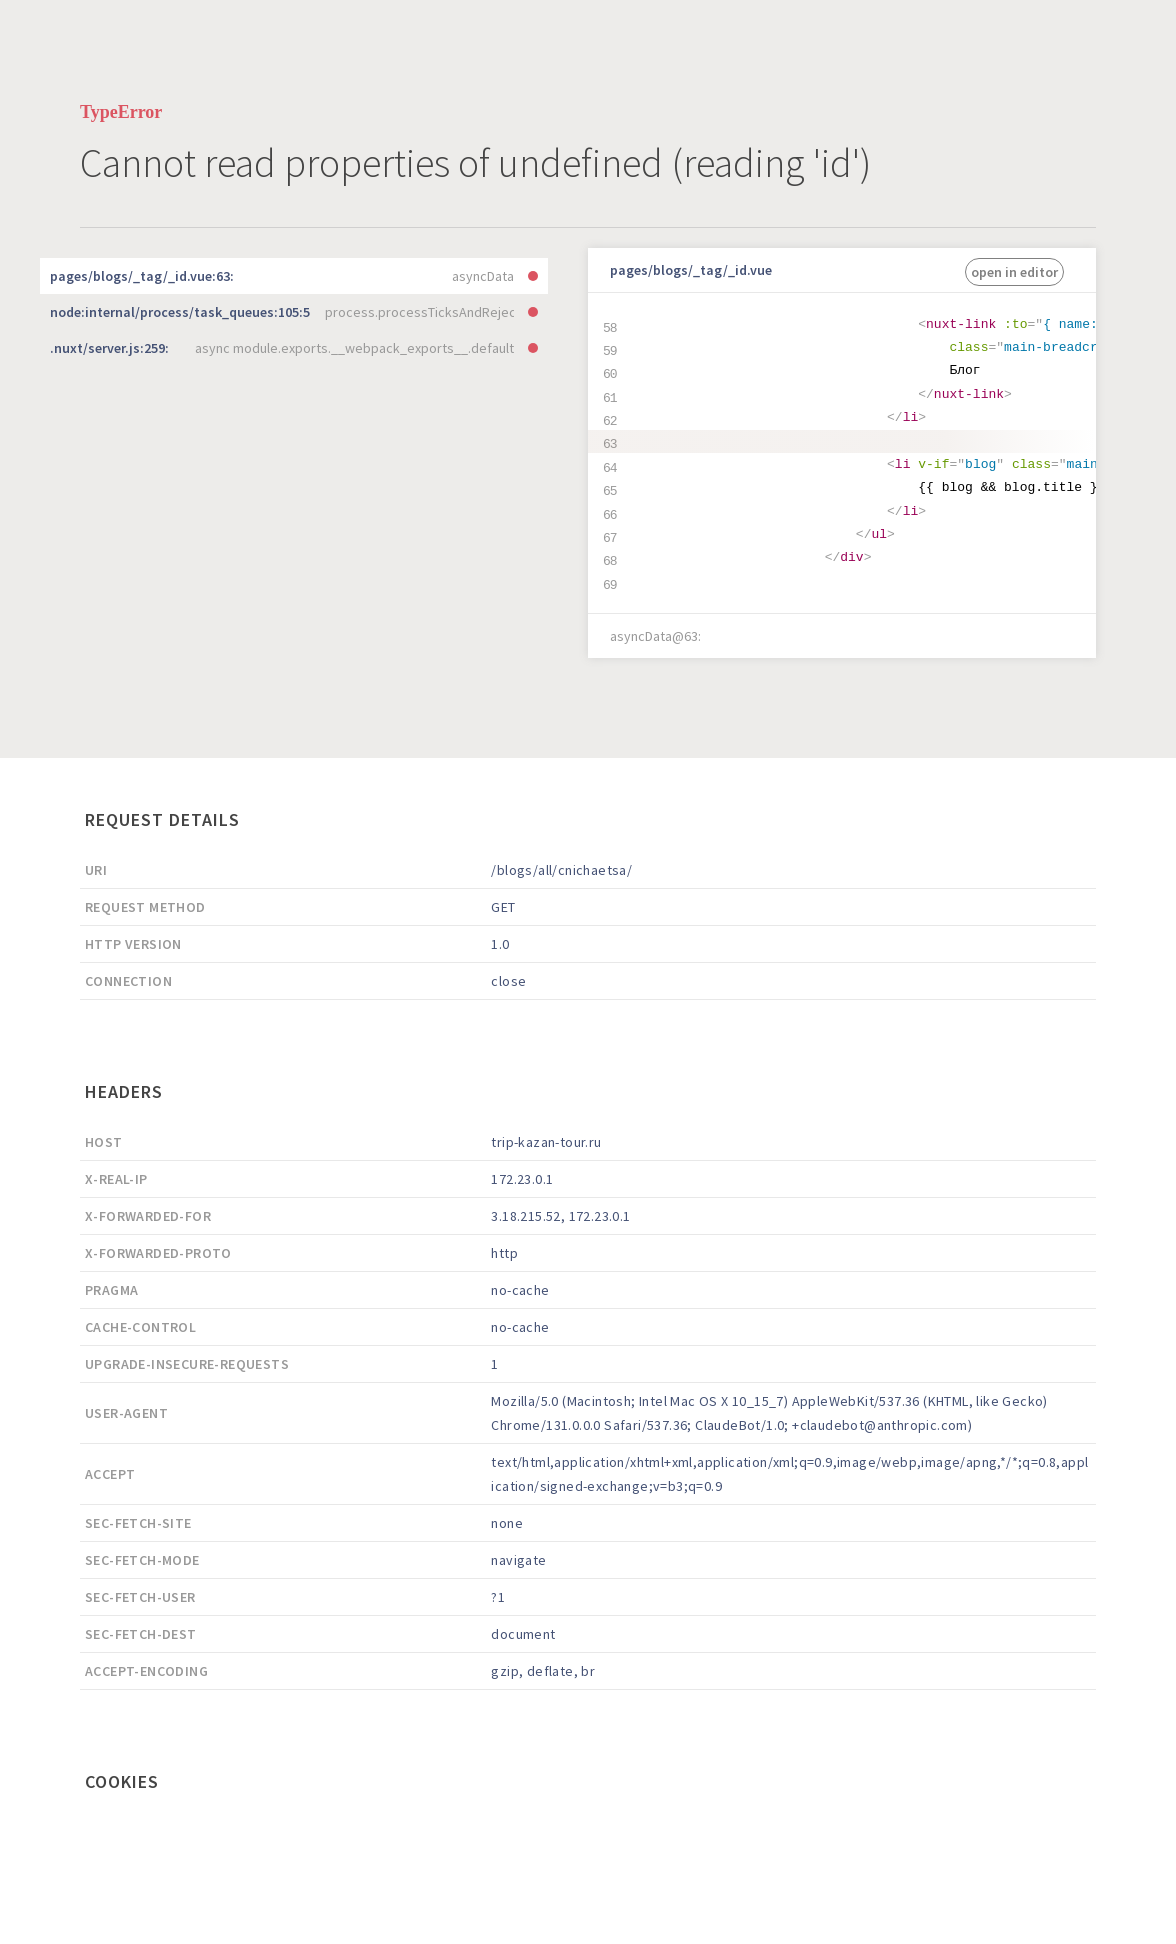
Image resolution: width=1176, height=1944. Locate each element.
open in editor (1014, 272)
